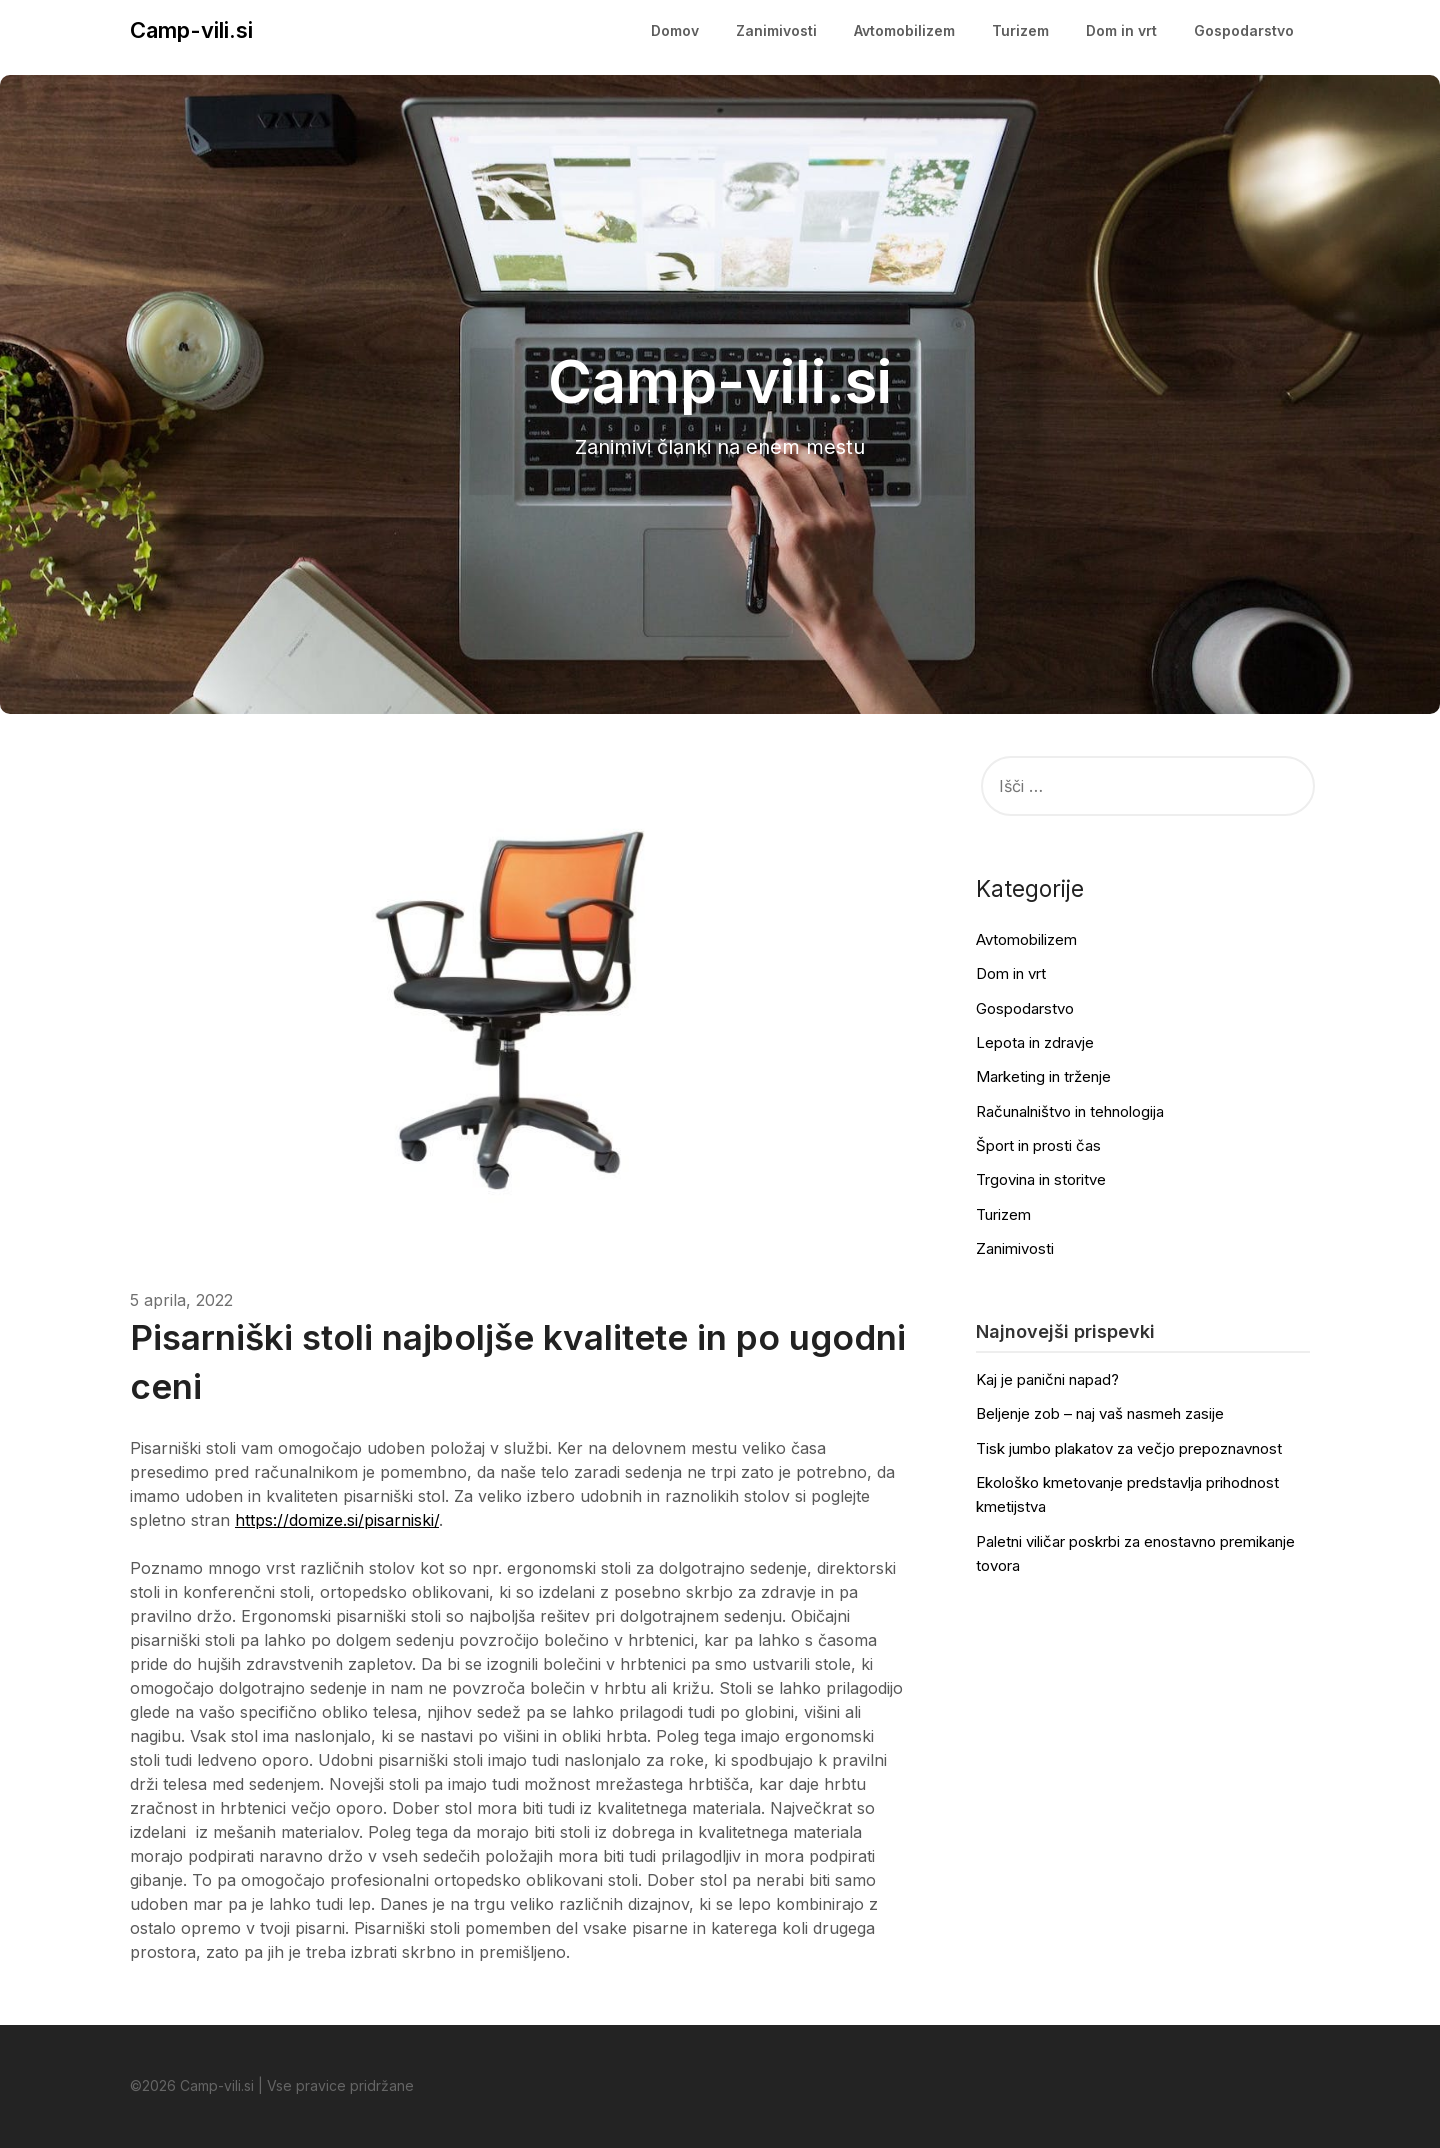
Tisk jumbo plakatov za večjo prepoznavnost (1129, 1448)
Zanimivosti (776, 30)
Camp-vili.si (191, 30)
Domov (675, 30)
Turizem (1020, 30)
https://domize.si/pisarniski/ (337, 1520)
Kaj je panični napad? (1047, 1379)
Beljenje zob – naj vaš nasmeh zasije (1100, 1413)
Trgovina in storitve (1041, 1179)
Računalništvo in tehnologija (1070, 1111)
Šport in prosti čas (1038, 1145)
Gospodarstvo (1244, 30)
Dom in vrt (1121, 30)
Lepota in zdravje (1035, 1042)
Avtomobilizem (904, 30)
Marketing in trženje (1043, 1076)
